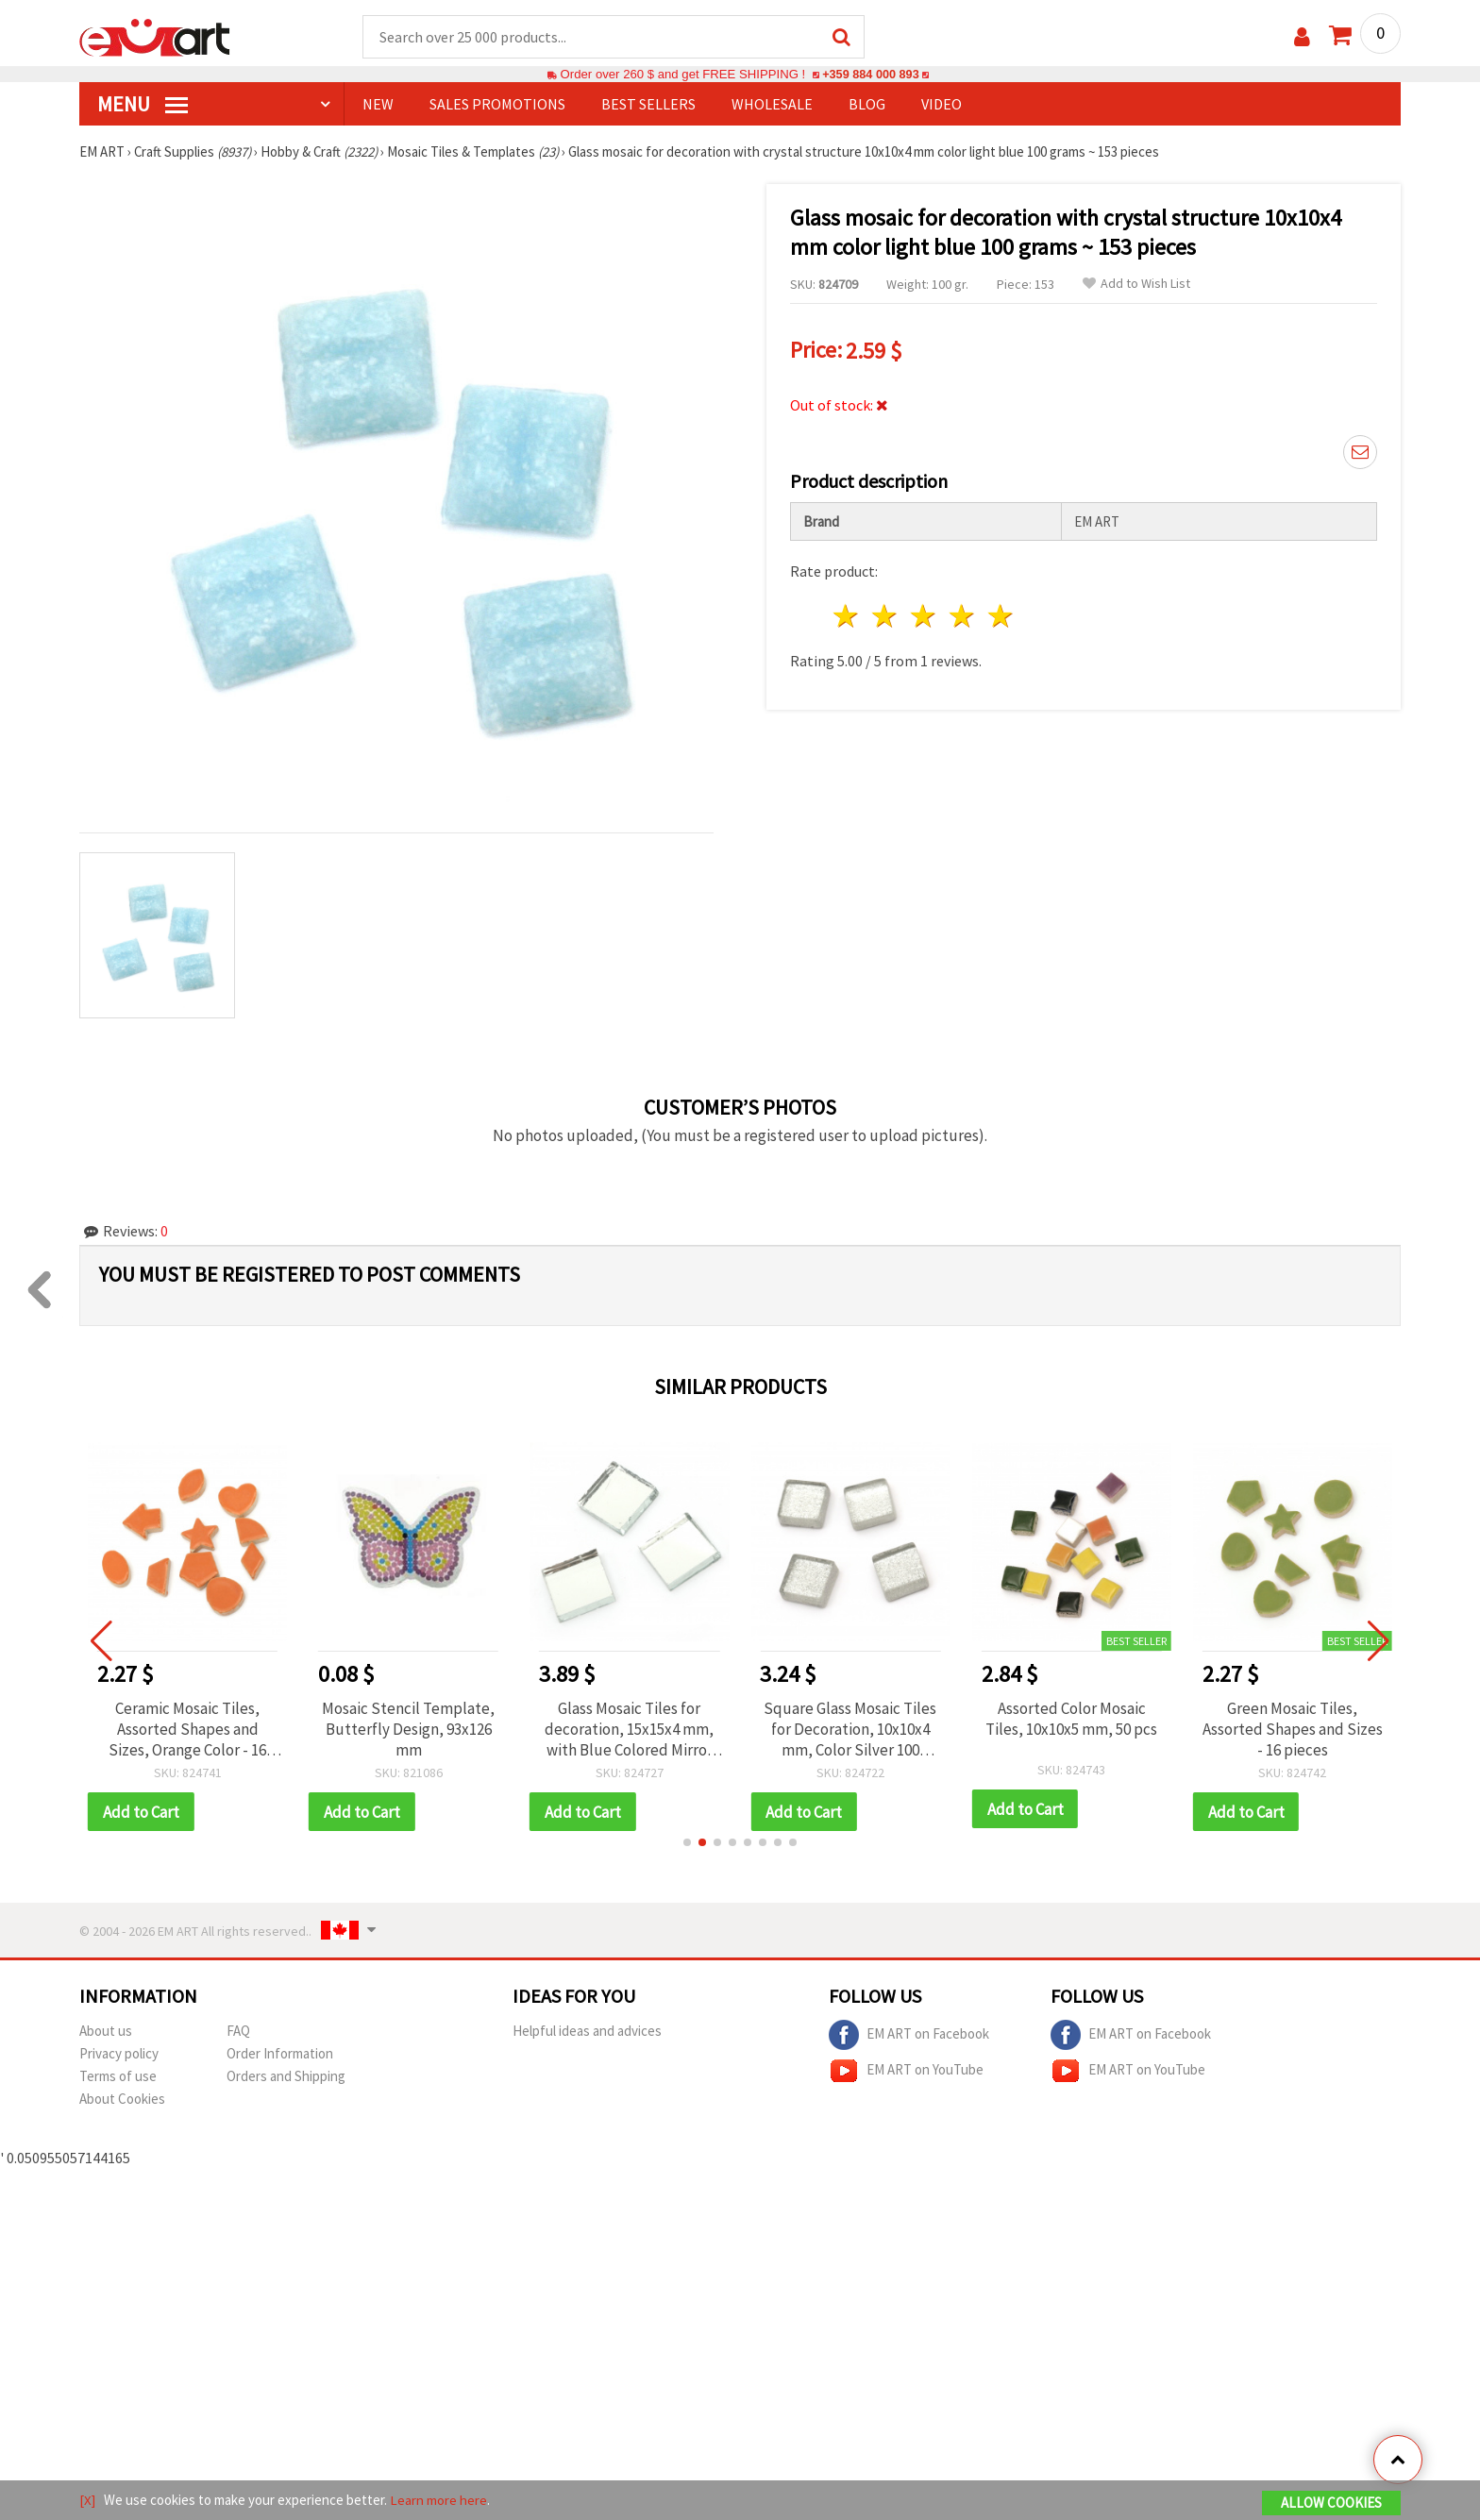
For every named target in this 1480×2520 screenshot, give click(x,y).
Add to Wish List (1136, 284)
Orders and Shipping (286, 2078)
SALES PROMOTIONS (497, 104)
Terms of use (118, 2078)
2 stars (885, 615)
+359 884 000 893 (870, 75)
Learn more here (438, 2500)
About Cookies (122, 2100)
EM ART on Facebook (909, 2037)
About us (105, 2032)
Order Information (280, 2055)
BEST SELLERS (648, 104)
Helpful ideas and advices (587, 2032)
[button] (687, 1844)
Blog (867, 104)
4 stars (962, 615)
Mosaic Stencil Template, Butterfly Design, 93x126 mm (414, 1730)
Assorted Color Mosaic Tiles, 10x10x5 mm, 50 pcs (1078, 1719)
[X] (87, 2500)
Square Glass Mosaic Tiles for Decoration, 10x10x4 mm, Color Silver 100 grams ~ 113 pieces (857, 1730)
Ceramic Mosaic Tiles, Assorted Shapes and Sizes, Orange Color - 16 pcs (194, 1730)
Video (941, 104)
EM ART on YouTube (906, 2073)
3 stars (924, 615)
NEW (378, 104)
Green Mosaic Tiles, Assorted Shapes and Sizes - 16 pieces (1299, 1730)
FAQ (238, 2032)
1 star (847, 615)
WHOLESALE (772, 104)
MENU (142, 105)
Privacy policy (119, 2055)
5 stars (1001, 615)
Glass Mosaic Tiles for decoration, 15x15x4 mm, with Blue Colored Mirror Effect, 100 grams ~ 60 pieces (635, 1730)
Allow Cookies (1331, 2503)
